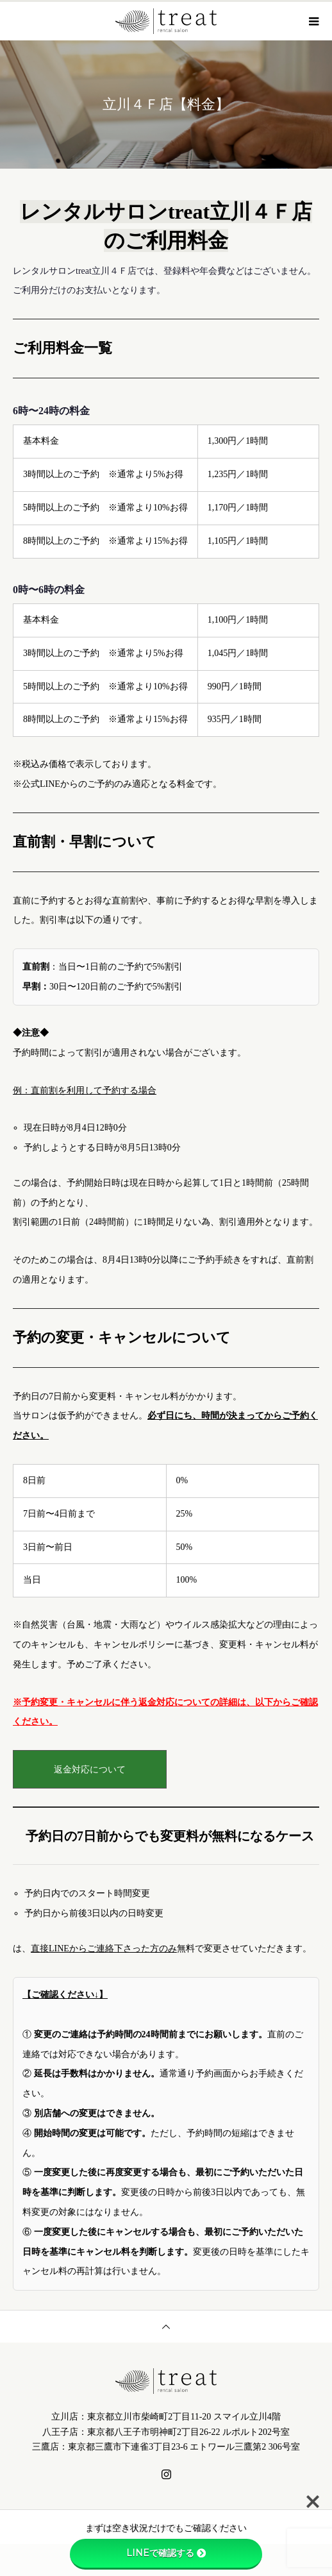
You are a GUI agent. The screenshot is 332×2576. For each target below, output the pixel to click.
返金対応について (90, 1769)
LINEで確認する (166, 2553)
